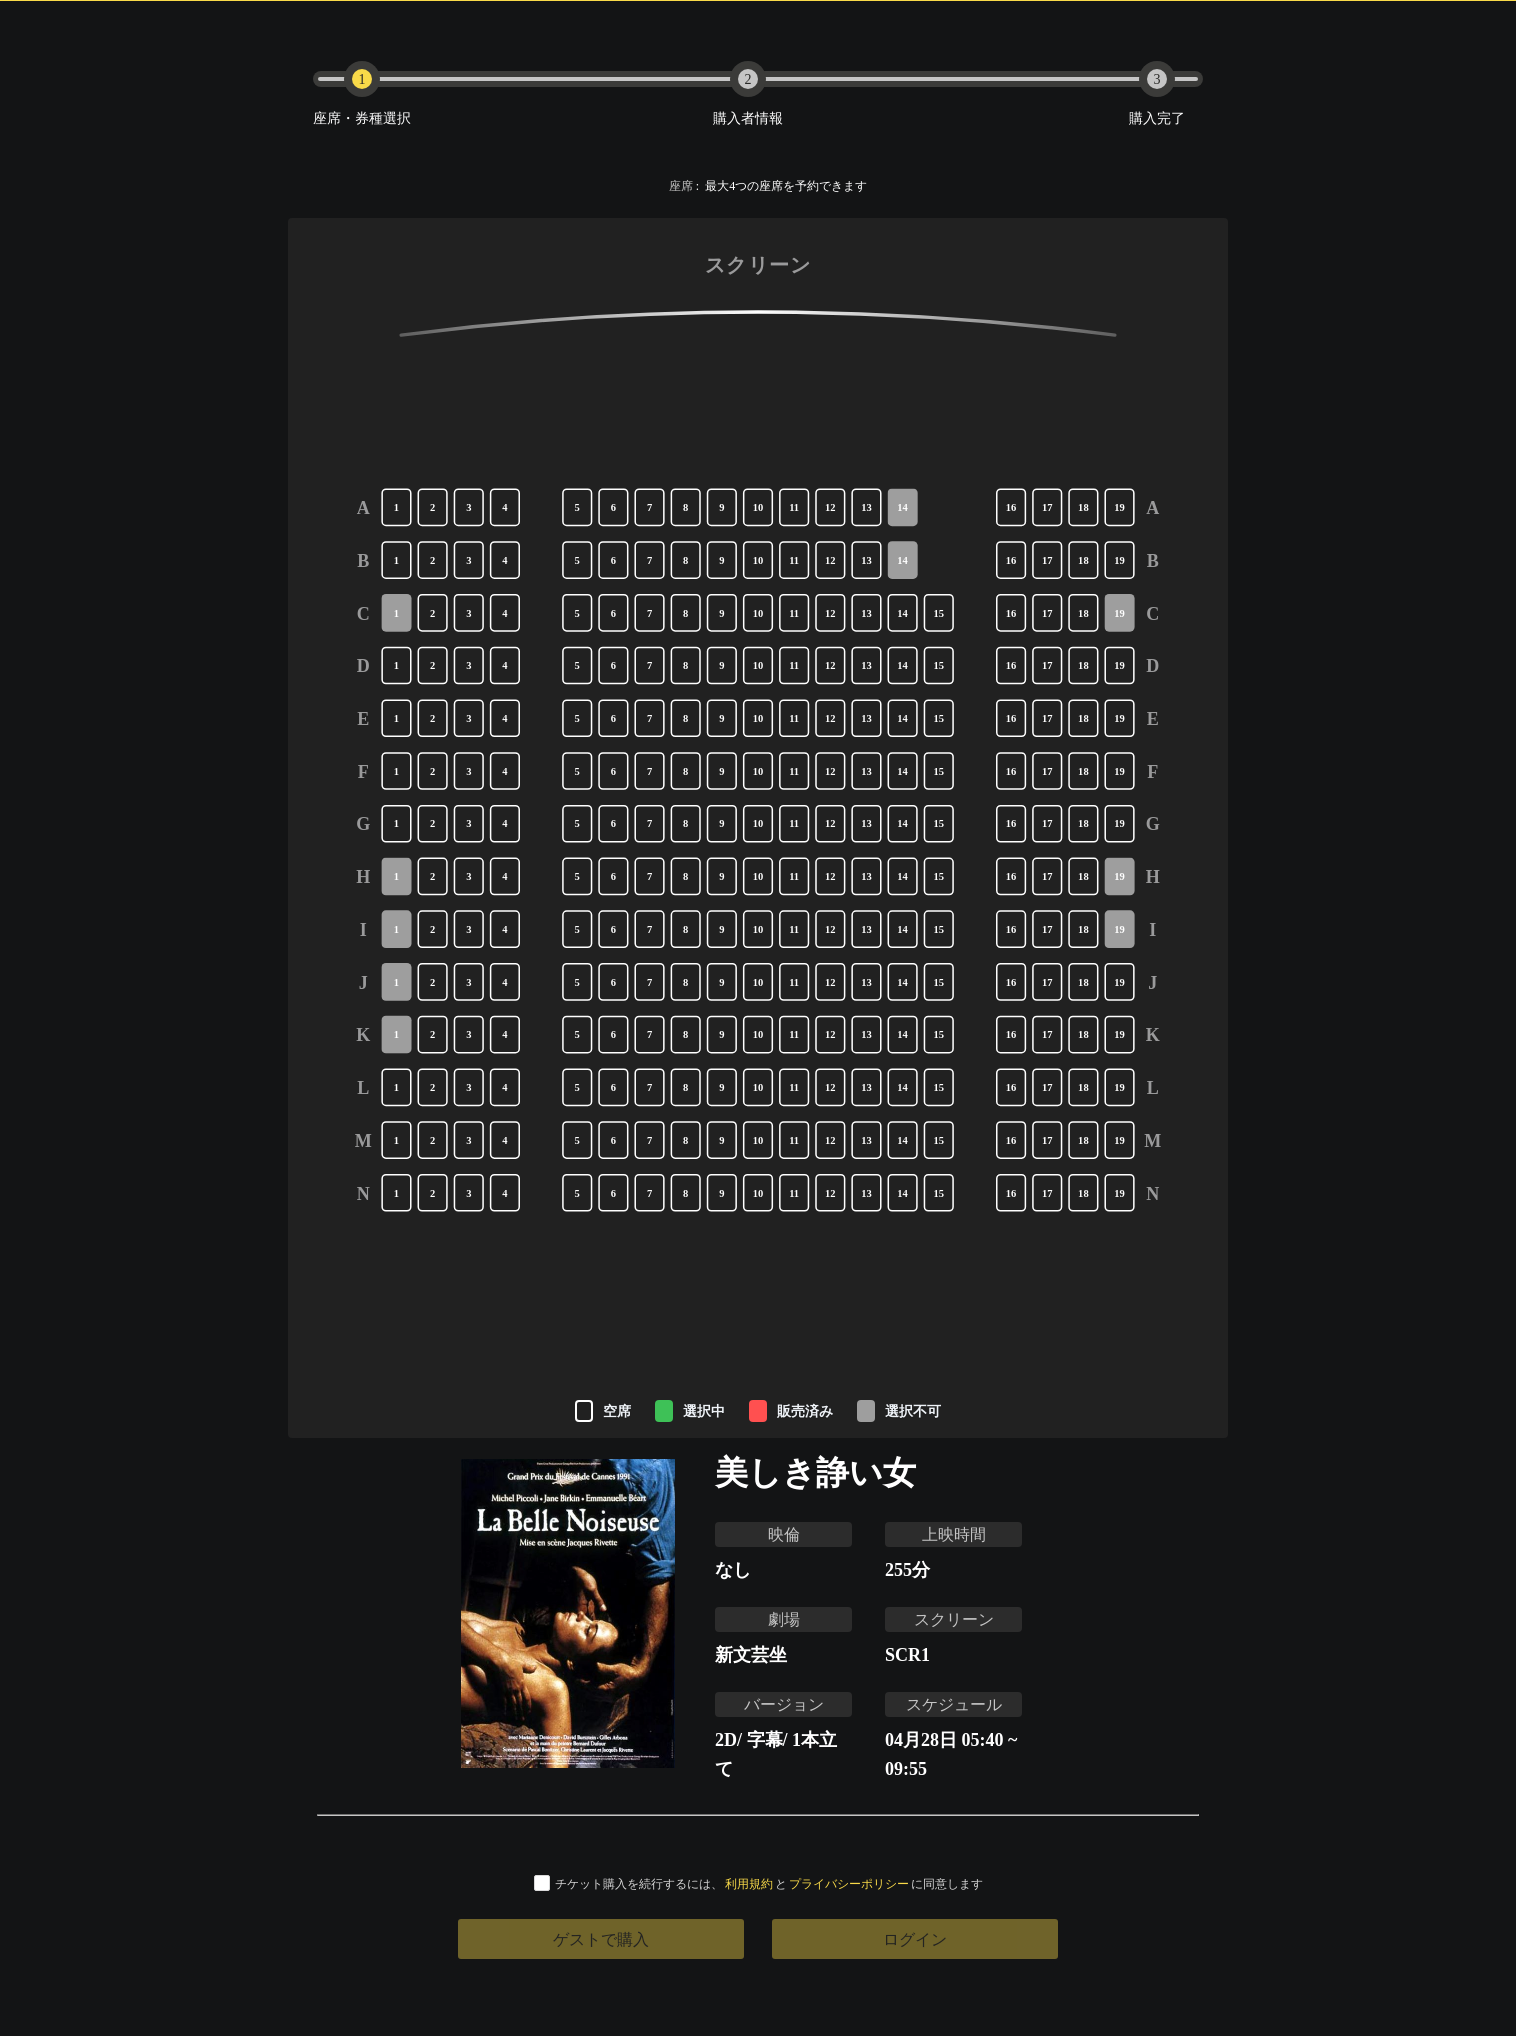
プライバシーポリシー (849, 1883)
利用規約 (749, 1883)
